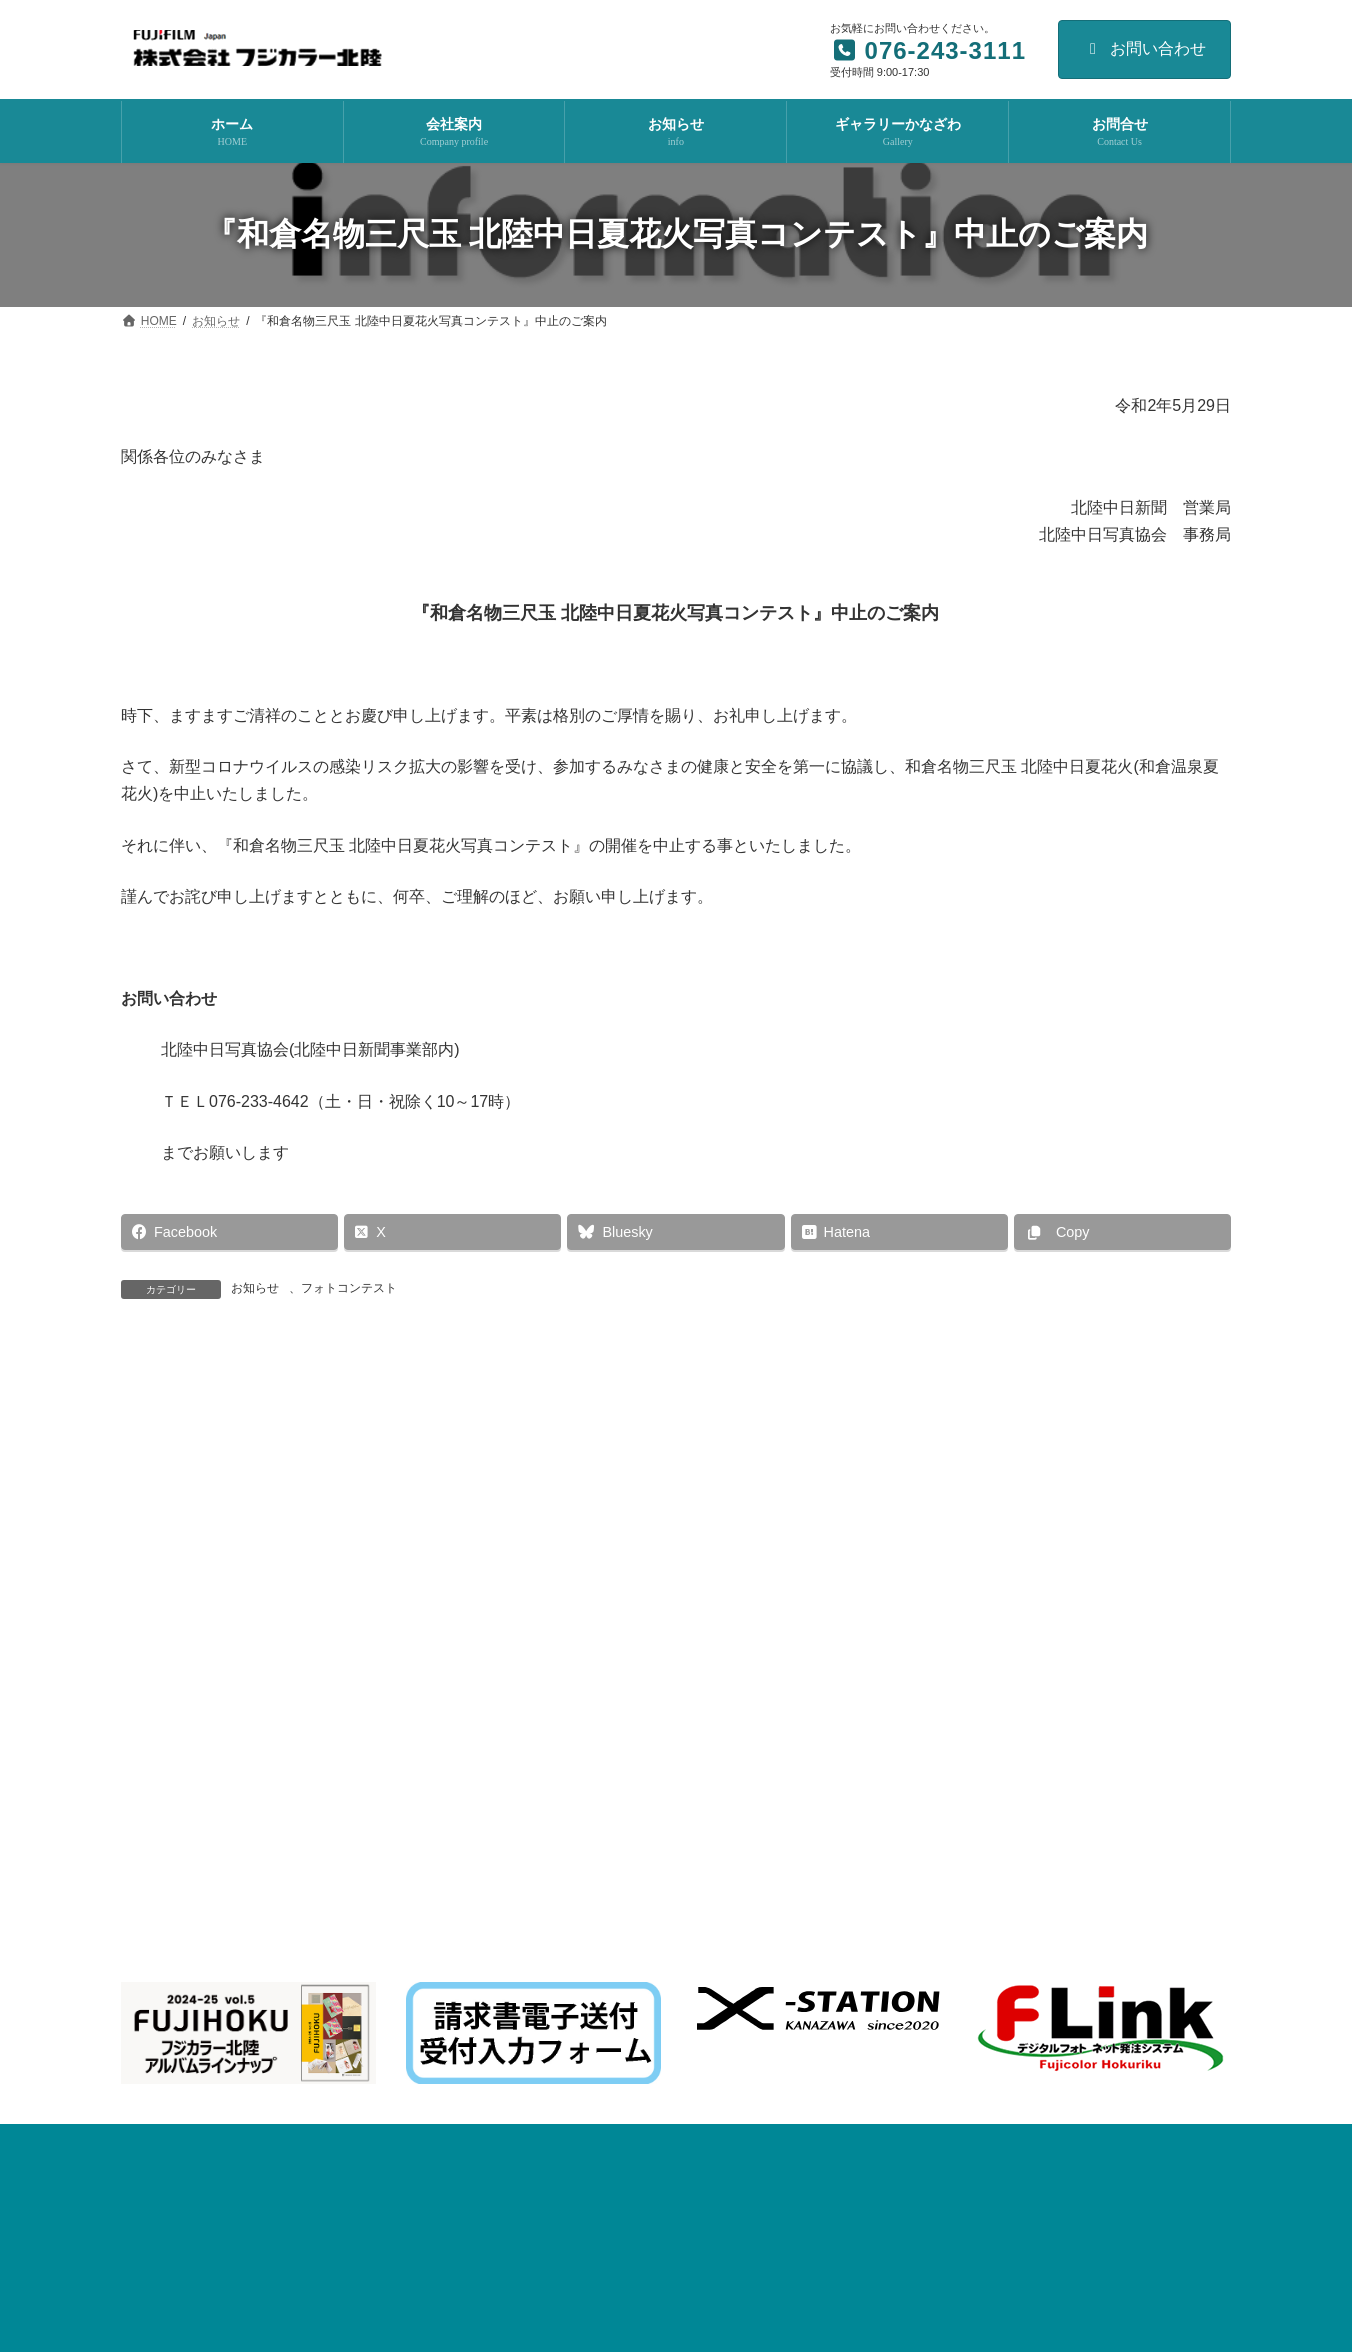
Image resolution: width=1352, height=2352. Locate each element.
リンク (1082, 1707)
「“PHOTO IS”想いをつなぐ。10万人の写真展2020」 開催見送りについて (411, 1395)
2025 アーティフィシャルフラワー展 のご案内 (625, 2114)
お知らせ (255, 1288)
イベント (693, 1819)
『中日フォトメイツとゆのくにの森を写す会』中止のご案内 (958, 1395)
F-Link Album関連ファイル (818, 1707)
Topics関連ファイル (649, 1707)
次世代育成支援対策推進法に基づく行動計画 (259, 1707)
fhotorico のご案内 (549, 2183)
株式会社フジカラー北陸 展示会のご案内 (610, 1908)
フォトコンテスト (349, 1288)
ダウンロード (1175, 1707)
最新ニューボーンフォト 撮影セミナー (609, 1840)
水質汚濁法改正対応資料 (484, 1707)
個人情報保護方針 (976, 1707)
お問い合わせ (1144, 48)
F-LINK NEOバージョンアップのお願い (606, 2045)
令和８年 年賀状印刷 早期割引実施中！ (610, 1977)
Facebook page (1056, 1874)
